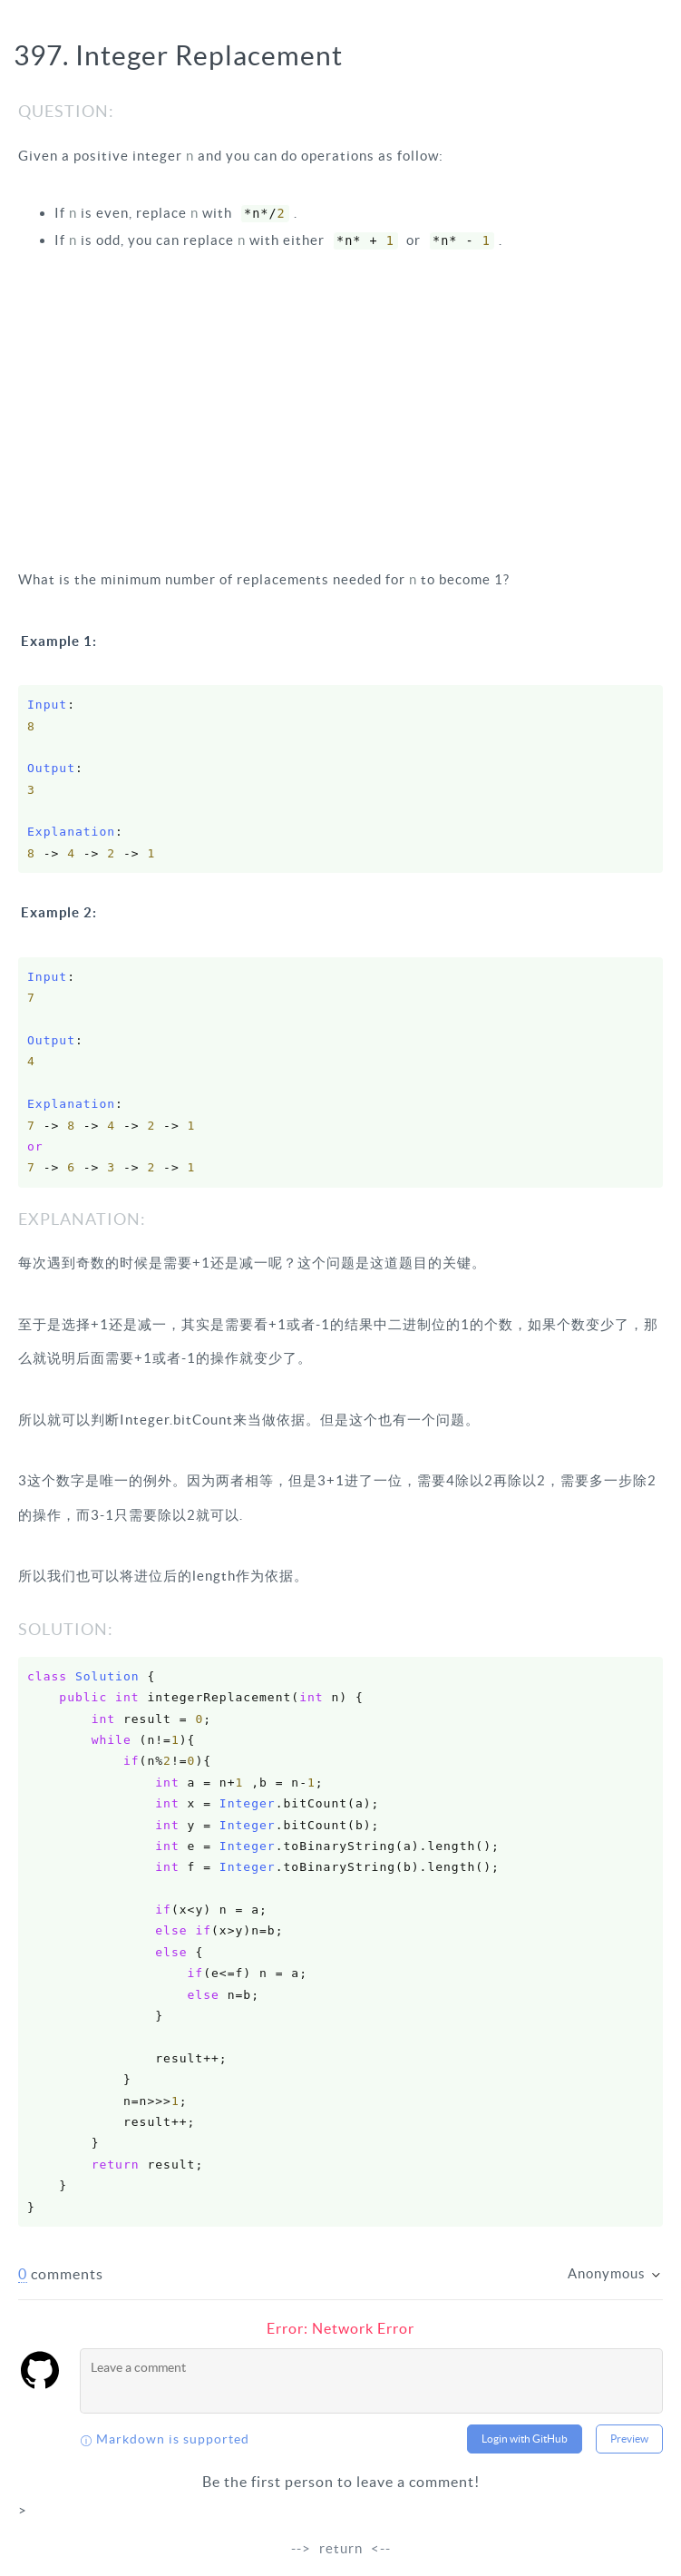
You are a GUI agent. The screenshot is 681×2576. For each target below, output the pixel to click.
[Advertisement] (340, 408)
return (341, 2548)
